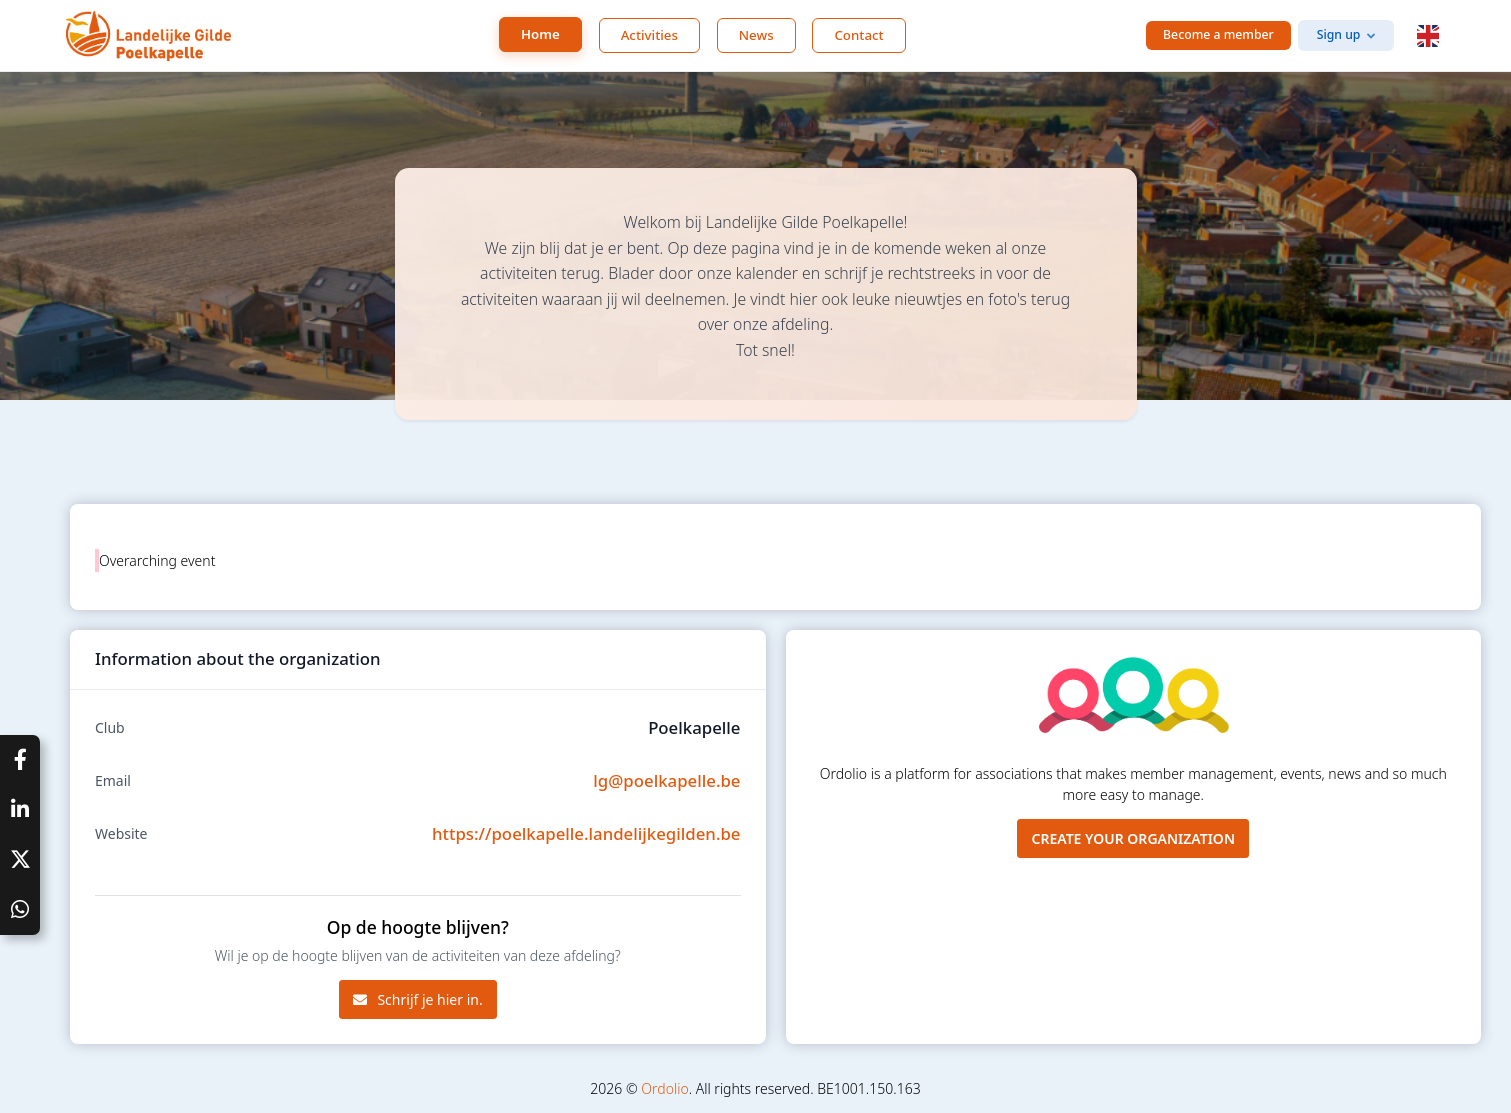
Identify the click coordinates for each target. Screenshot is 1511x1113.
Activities (649, 35)
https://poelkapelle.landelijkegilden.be (586, 833)
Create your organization (1133, 838)
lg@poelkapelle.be (666, 780)
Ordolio (664, 1088)
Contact (858, 35)
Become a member (1218, 34)
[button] (1428, 36)
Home (540, 34)
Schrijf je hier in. (418, 999)
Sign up (1339, 34)
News (756, 35)
